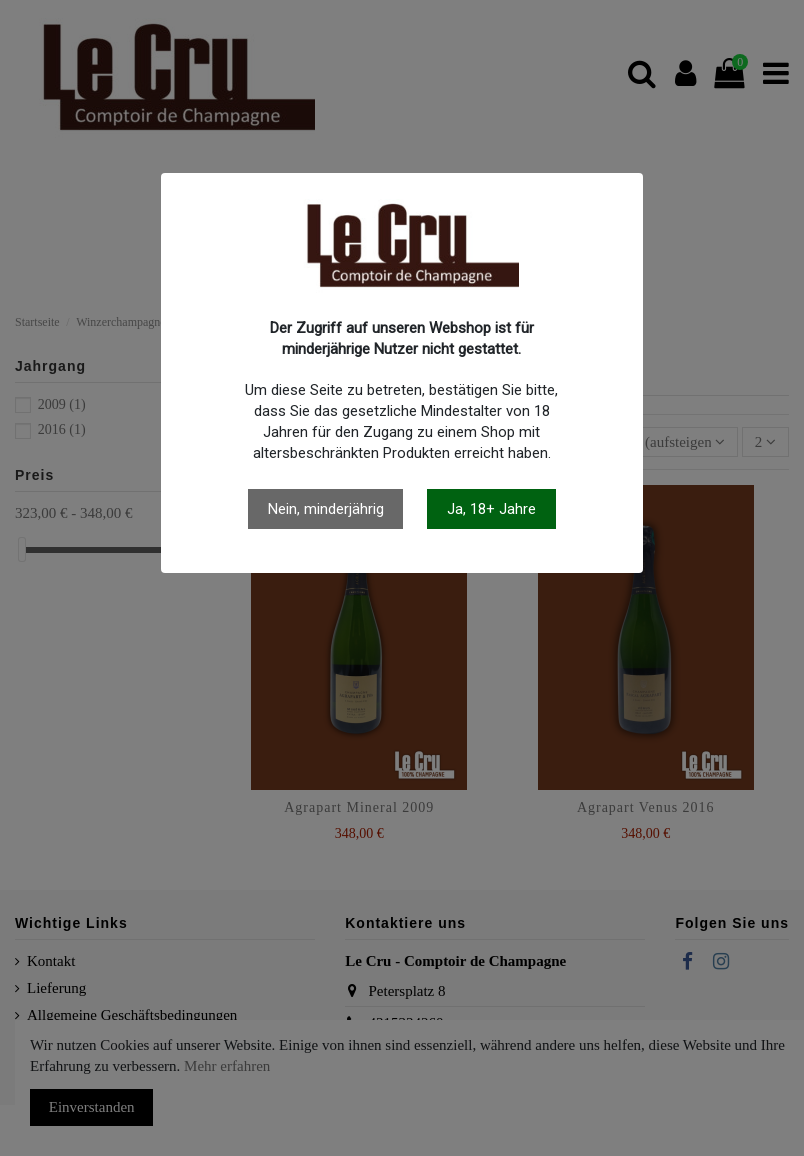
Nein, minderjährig (326, 509)
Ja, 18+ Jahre (491, 509)
